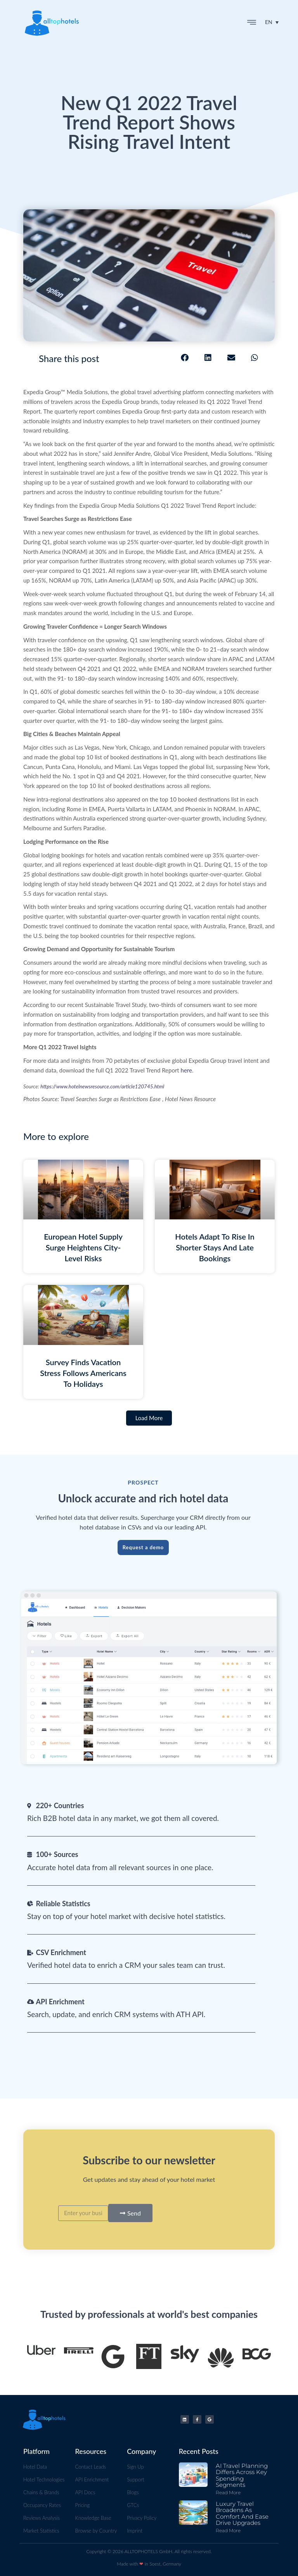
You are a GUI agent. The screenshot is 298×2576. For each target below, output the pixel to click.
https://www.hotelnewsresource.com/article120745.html (102, 1086)
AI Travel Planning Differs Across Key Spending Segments (242, 2475)
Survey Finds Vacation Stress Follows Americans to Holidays (83, 1372)
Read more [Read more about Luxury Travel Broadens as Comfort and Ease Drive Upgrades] (228, 2530)
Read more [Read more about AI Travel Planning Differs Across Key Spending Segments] (228, 2492)
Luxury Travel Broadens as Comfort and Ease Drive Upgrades (242, 2513)
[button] (251, 23)
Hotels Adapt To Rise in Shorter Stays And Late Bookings (214, 1247)
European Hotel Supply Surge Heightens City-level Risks (83, 1247)
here (186, 1070)
